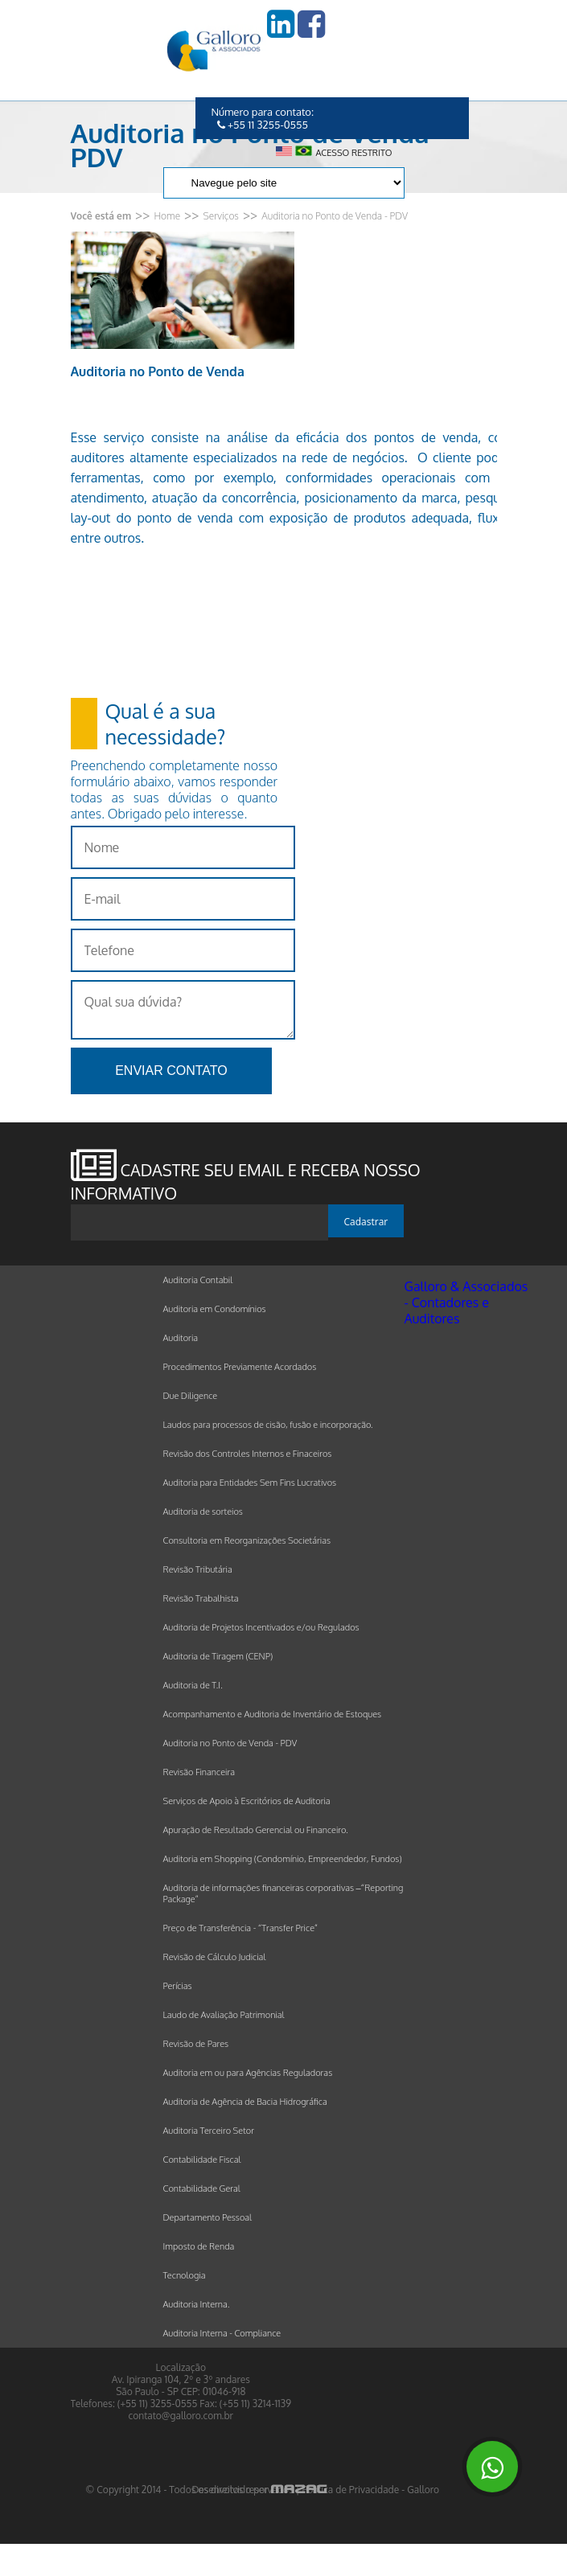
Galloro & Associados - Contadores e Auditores (466, 1302)
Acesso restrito (353, 152)
